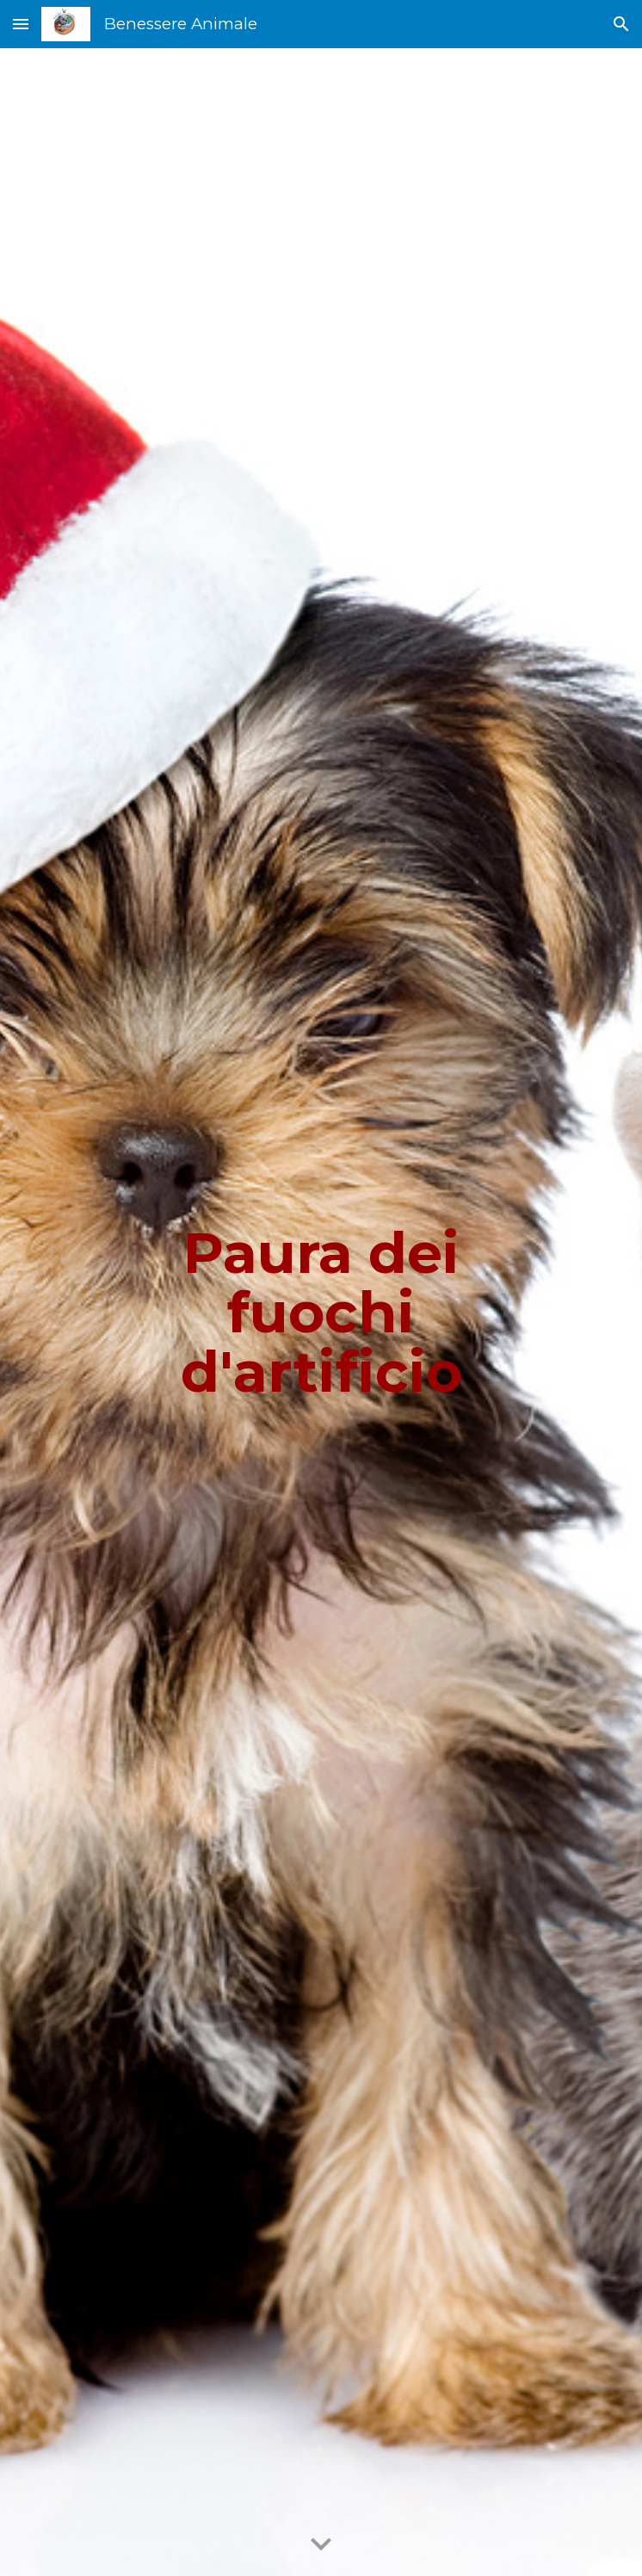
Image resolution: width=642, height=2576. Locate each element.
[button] (20, 23)
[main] (320, 1312)
